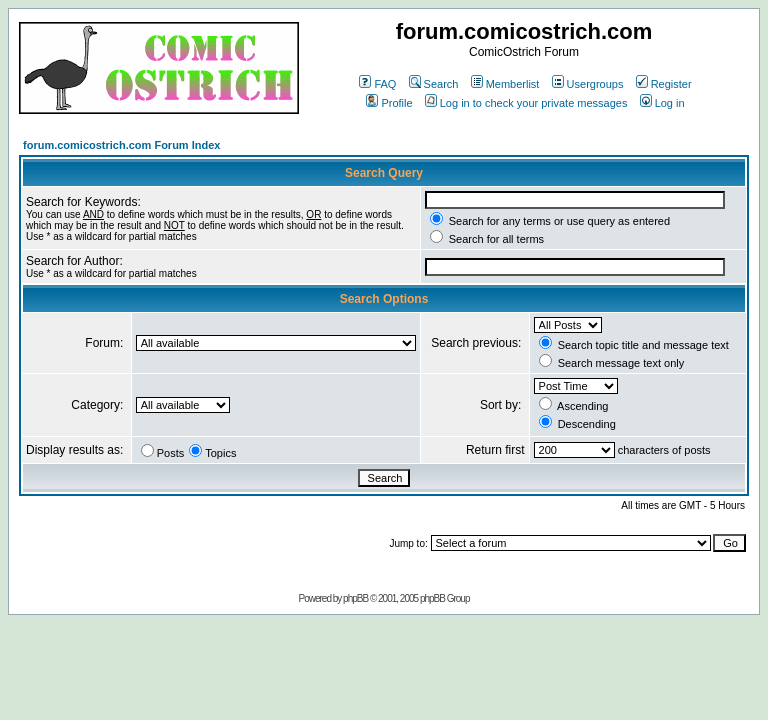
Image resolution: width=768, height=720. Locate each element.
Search (434, 84)
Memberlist (505, 84)
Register (664, 84)
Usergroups (588, 84)
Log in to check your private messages (526, 103)
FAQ (377, 84)
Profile (389, 103)
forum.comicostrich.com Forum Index (121, 145)
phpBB (355, 598)
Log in (662, 103)
